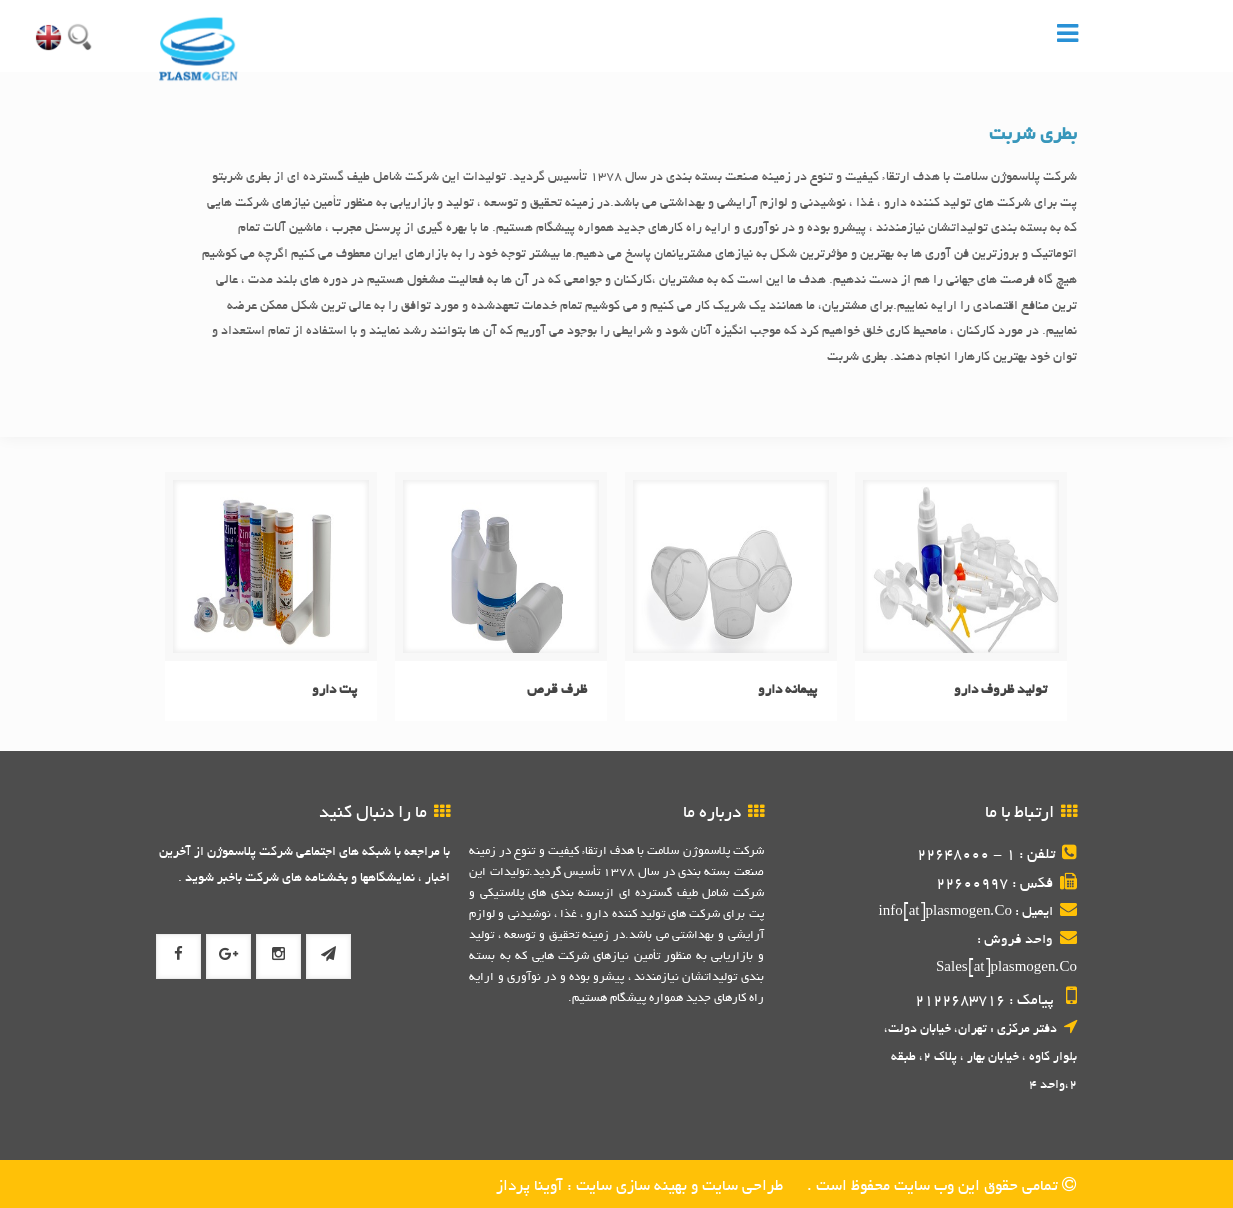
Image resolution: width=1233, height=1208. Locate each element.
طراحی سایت (740, 1187)
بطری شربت (1033, 136)
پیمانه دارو (787, 690)
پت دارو (334, 690)
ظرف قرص (557, 690)
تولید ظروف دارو (1000, 690)
